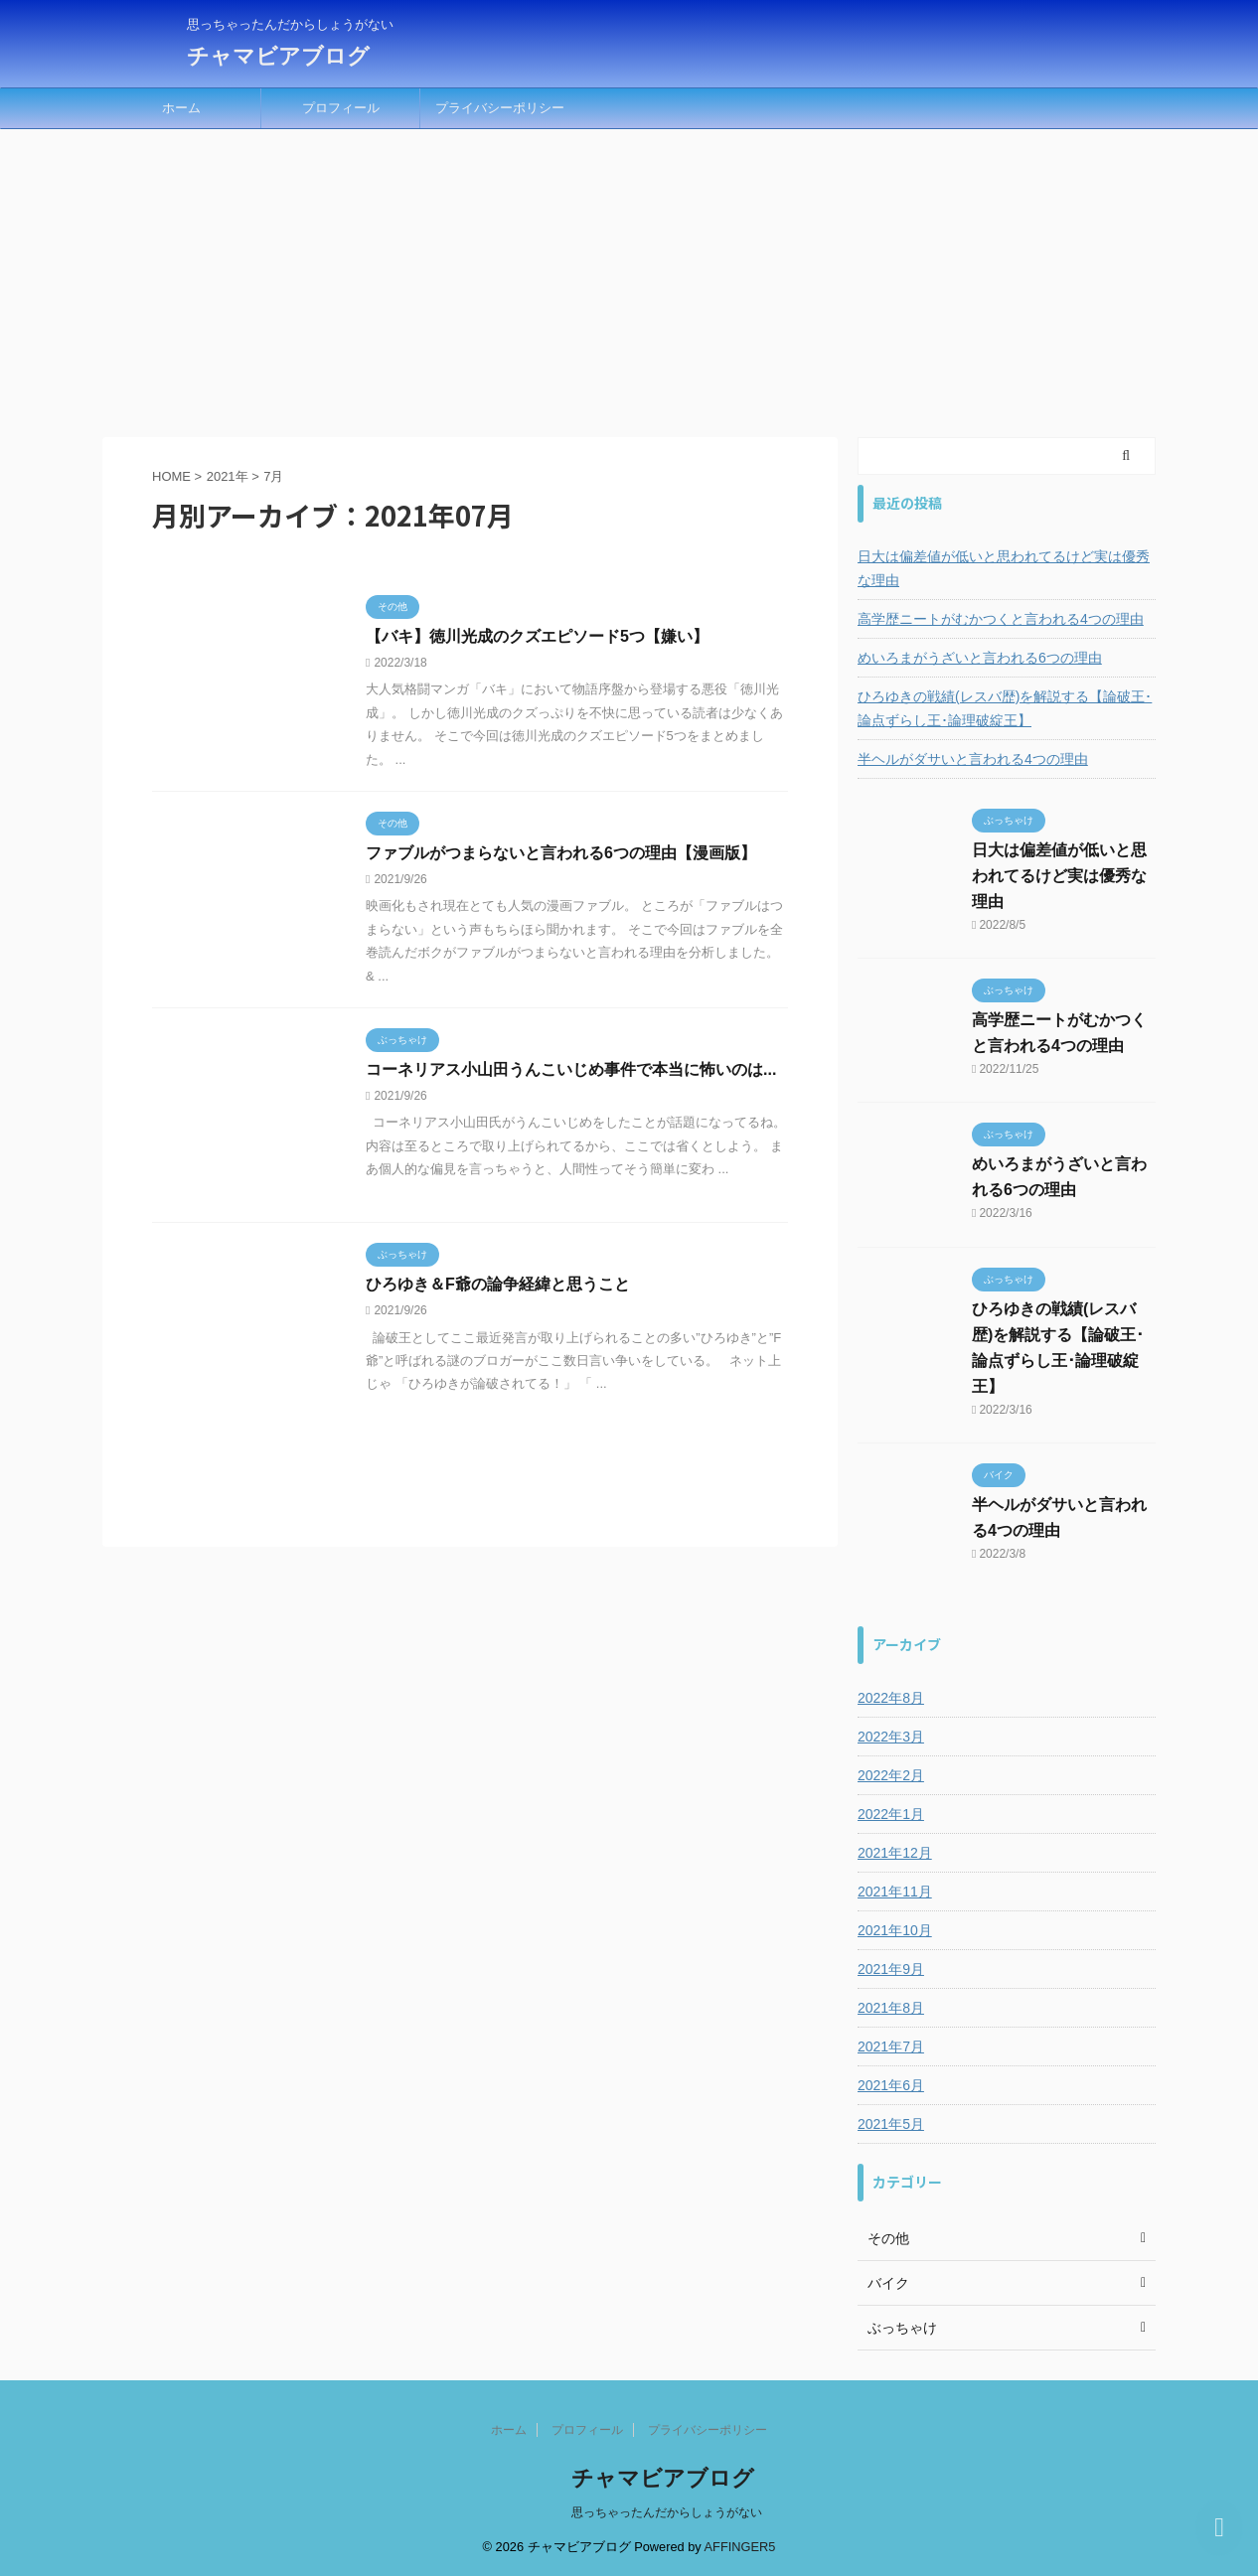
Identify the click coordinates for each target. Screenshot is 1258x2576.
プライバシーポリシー (499, 107)
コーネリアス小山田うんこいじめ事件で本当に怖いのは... (571, 1069)
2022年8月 (891, 1698)
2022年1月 (891, 1814)
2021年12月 (895, 1853)
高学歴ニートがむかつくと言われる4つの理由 (1001, 619)
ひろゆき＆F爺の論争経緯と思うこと (498, 1284)
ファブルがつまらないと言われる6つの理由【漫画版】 (561, 852)
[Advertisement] (629, 278)
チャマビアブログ (278, 56)
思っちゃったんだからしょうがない (666, 2512)
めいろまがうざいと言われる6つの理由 (980, 658)
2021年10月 (895, 1930)
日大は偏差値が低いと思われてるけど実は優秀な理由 (1004, 568)
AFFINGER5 (740, 2546)
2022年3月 (891, 1736)
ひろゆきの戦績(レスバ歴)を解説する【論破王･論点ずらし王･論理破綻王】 (1005, 708)
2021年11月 (895, 1891)
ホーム (181, 107)
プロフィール (341, 107)
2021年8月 (891, 2008)
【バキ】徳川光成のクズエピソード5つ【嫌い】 (537, 636)
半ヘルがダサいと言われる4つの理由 (973, 759)
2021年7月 (891, 2046)
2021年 (227, 476)
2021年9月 (891, 1969)
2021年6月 (891, 2085)
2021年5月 (891, 2124)
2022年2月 (891, 1775)
